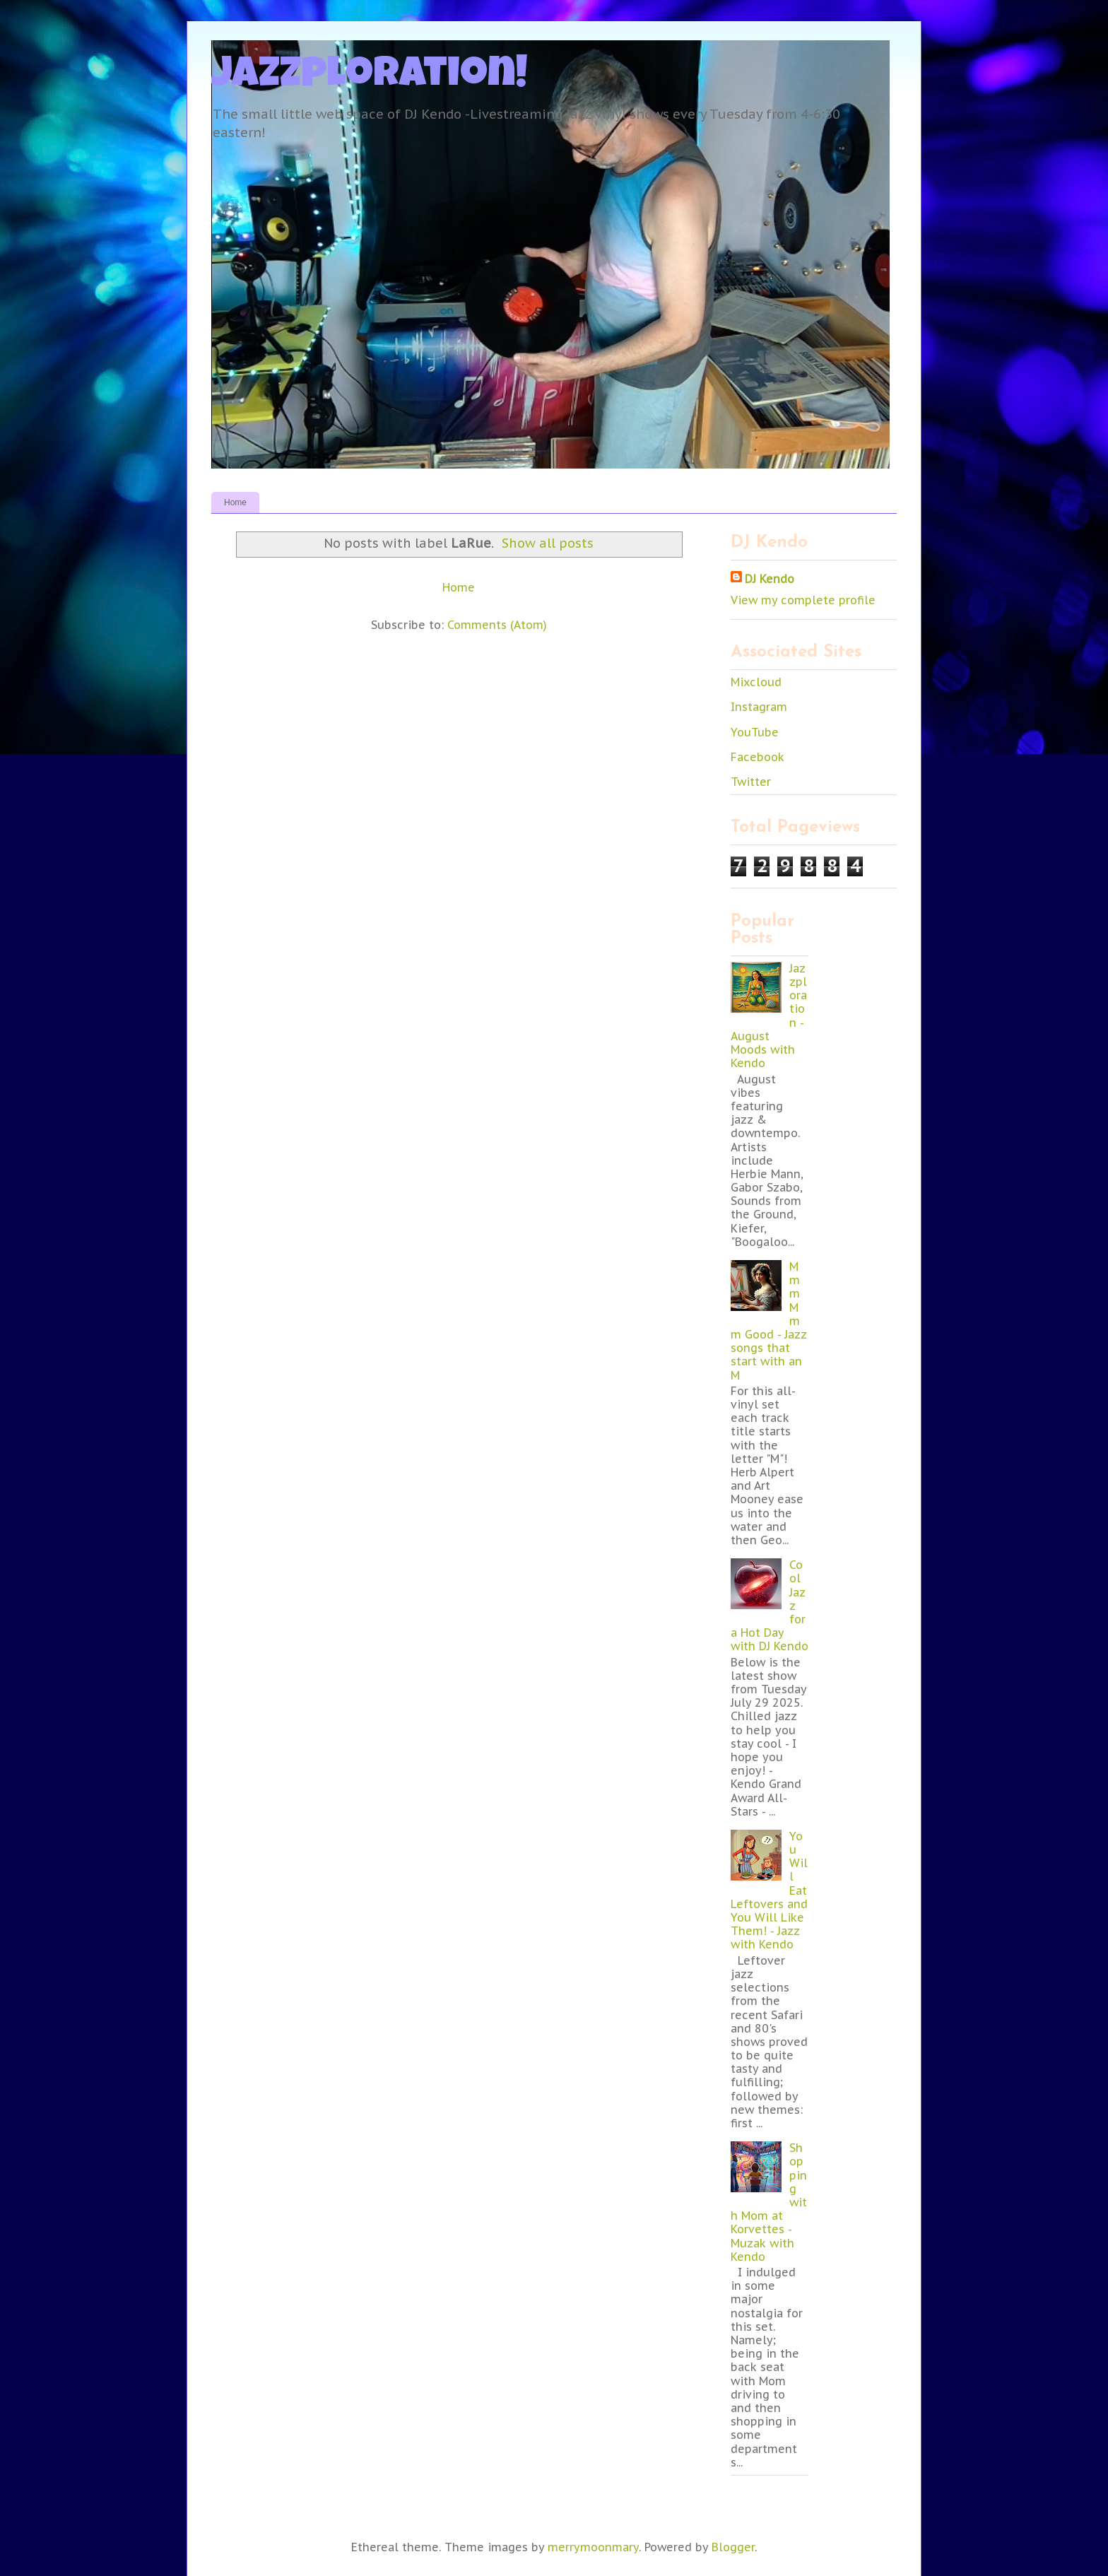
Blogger (733, 2547)
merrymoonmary (593, 2547)
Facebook (757, 757)
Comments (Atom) (497, 625)
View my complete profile (803, 600)
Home (235, 502)
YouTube (755, 732)
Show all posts (548, 543)
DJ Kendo (769, 579)
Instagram (759, 707)
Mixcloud (756, 682)
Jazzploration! (369, 77)
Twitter (751, 782)
